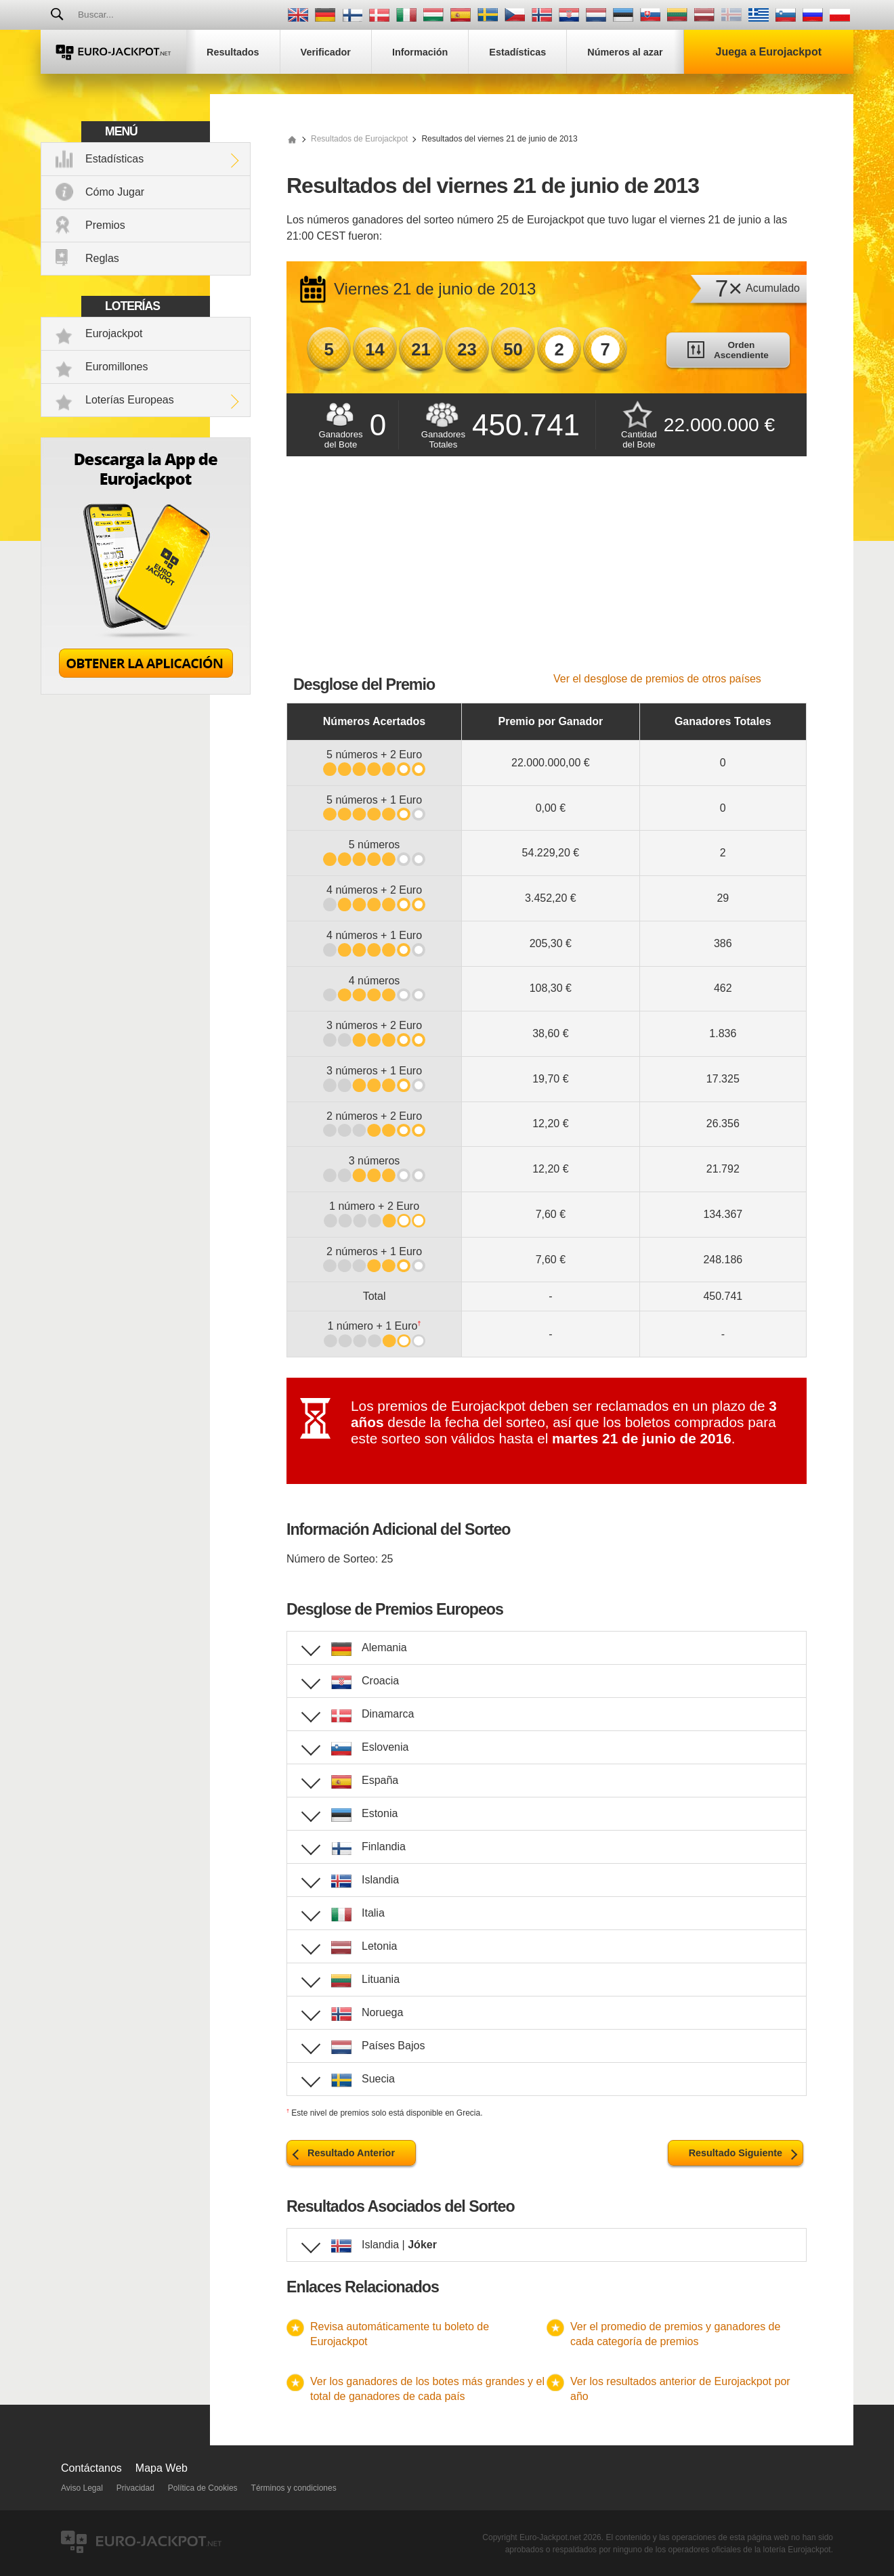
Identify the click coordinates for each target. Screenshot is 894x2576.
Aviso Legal (82, 2488)
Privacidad (135, 2488)
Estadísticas (114, 159)
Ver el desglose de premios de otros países (657, 678)
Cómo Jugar (114, 192)
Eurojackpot (114, 333)
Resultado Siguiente (735, 2152)
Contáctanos (91, 2468)
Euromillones (116, 366)
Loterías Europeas (129, 400)
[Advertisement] (546, 571)
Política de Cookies (203, 2488)
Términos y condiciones (294, 2488)
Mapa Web (161, 2468)
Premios (105, 225)
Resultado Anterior (351, 2152)
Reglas (102, 258)
